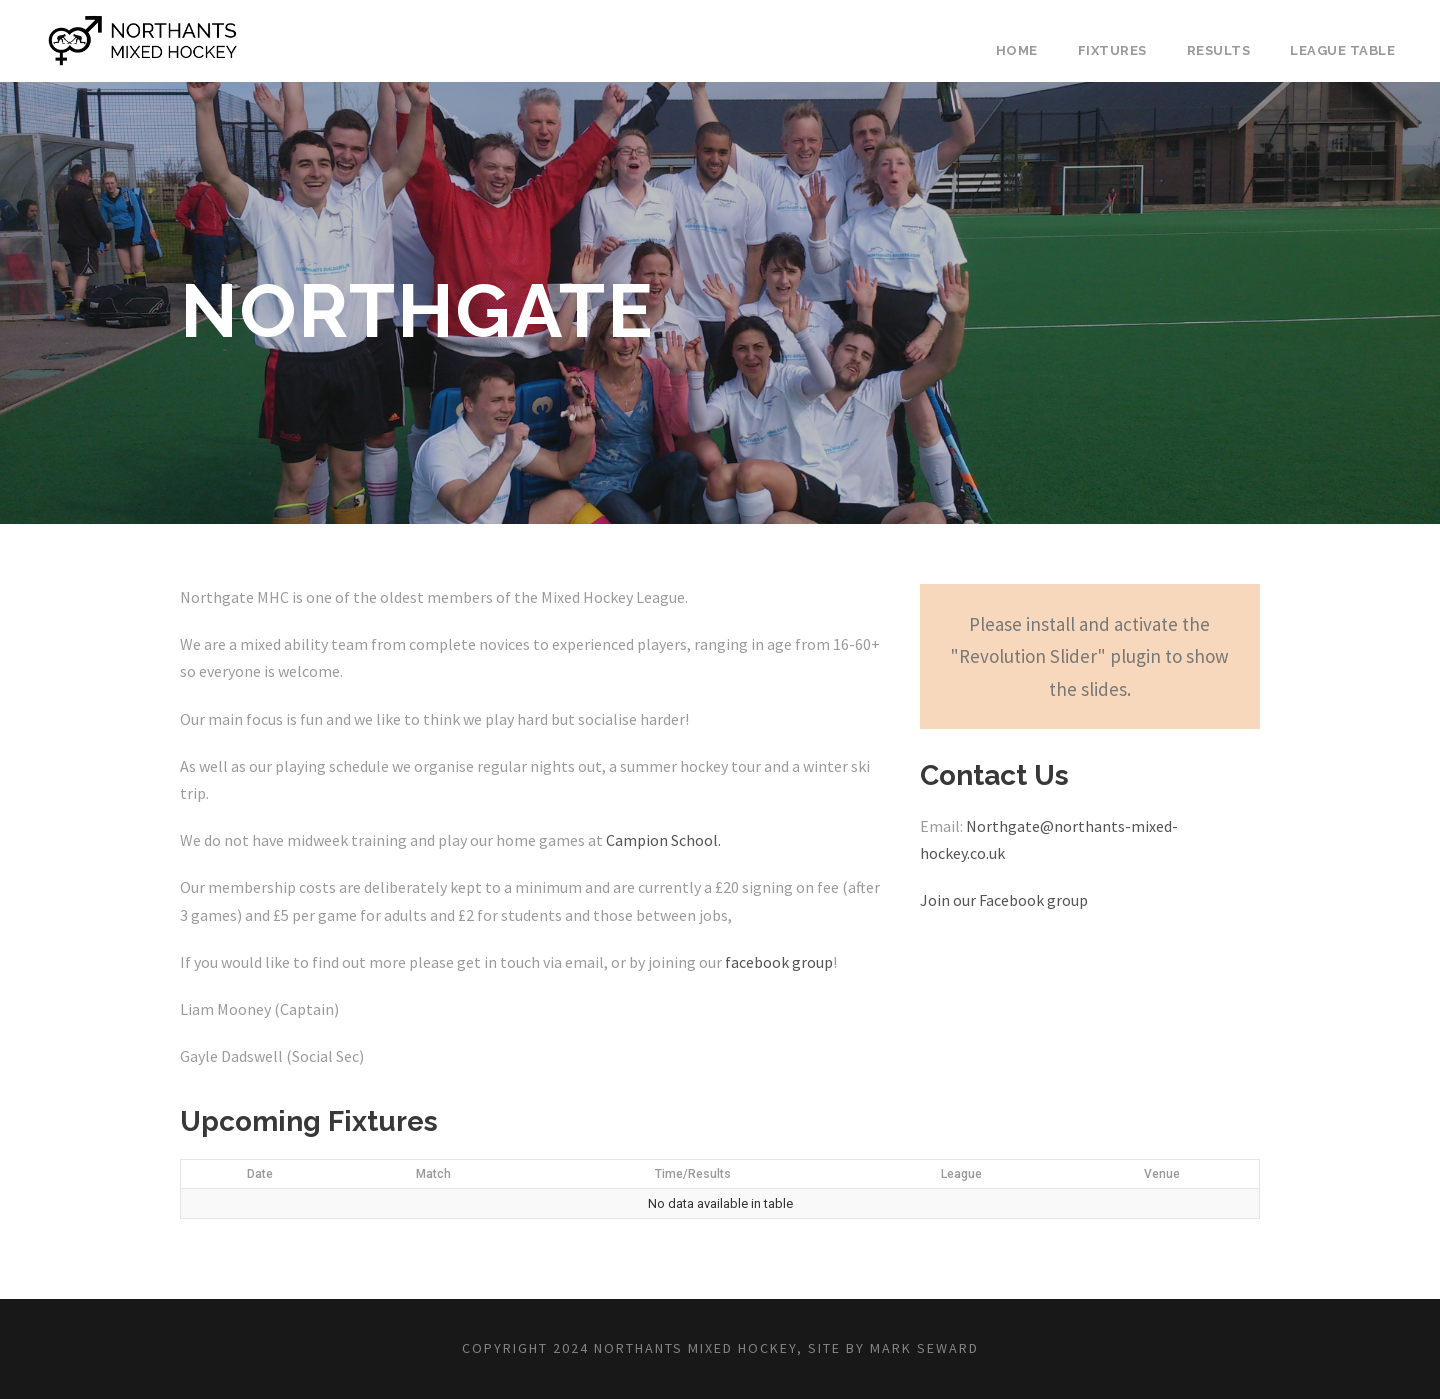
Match (433, 1174)
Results (1219, 50)
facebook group (779, 962)
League (961, 1174)
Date (260, 1174)
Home (1017, 50)
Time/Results (693, 1174)
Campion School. (663, 840)
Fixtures (1112, 50)
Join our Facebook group (1004, 900)
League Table (1342, 50)
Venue (1162, 1174)
